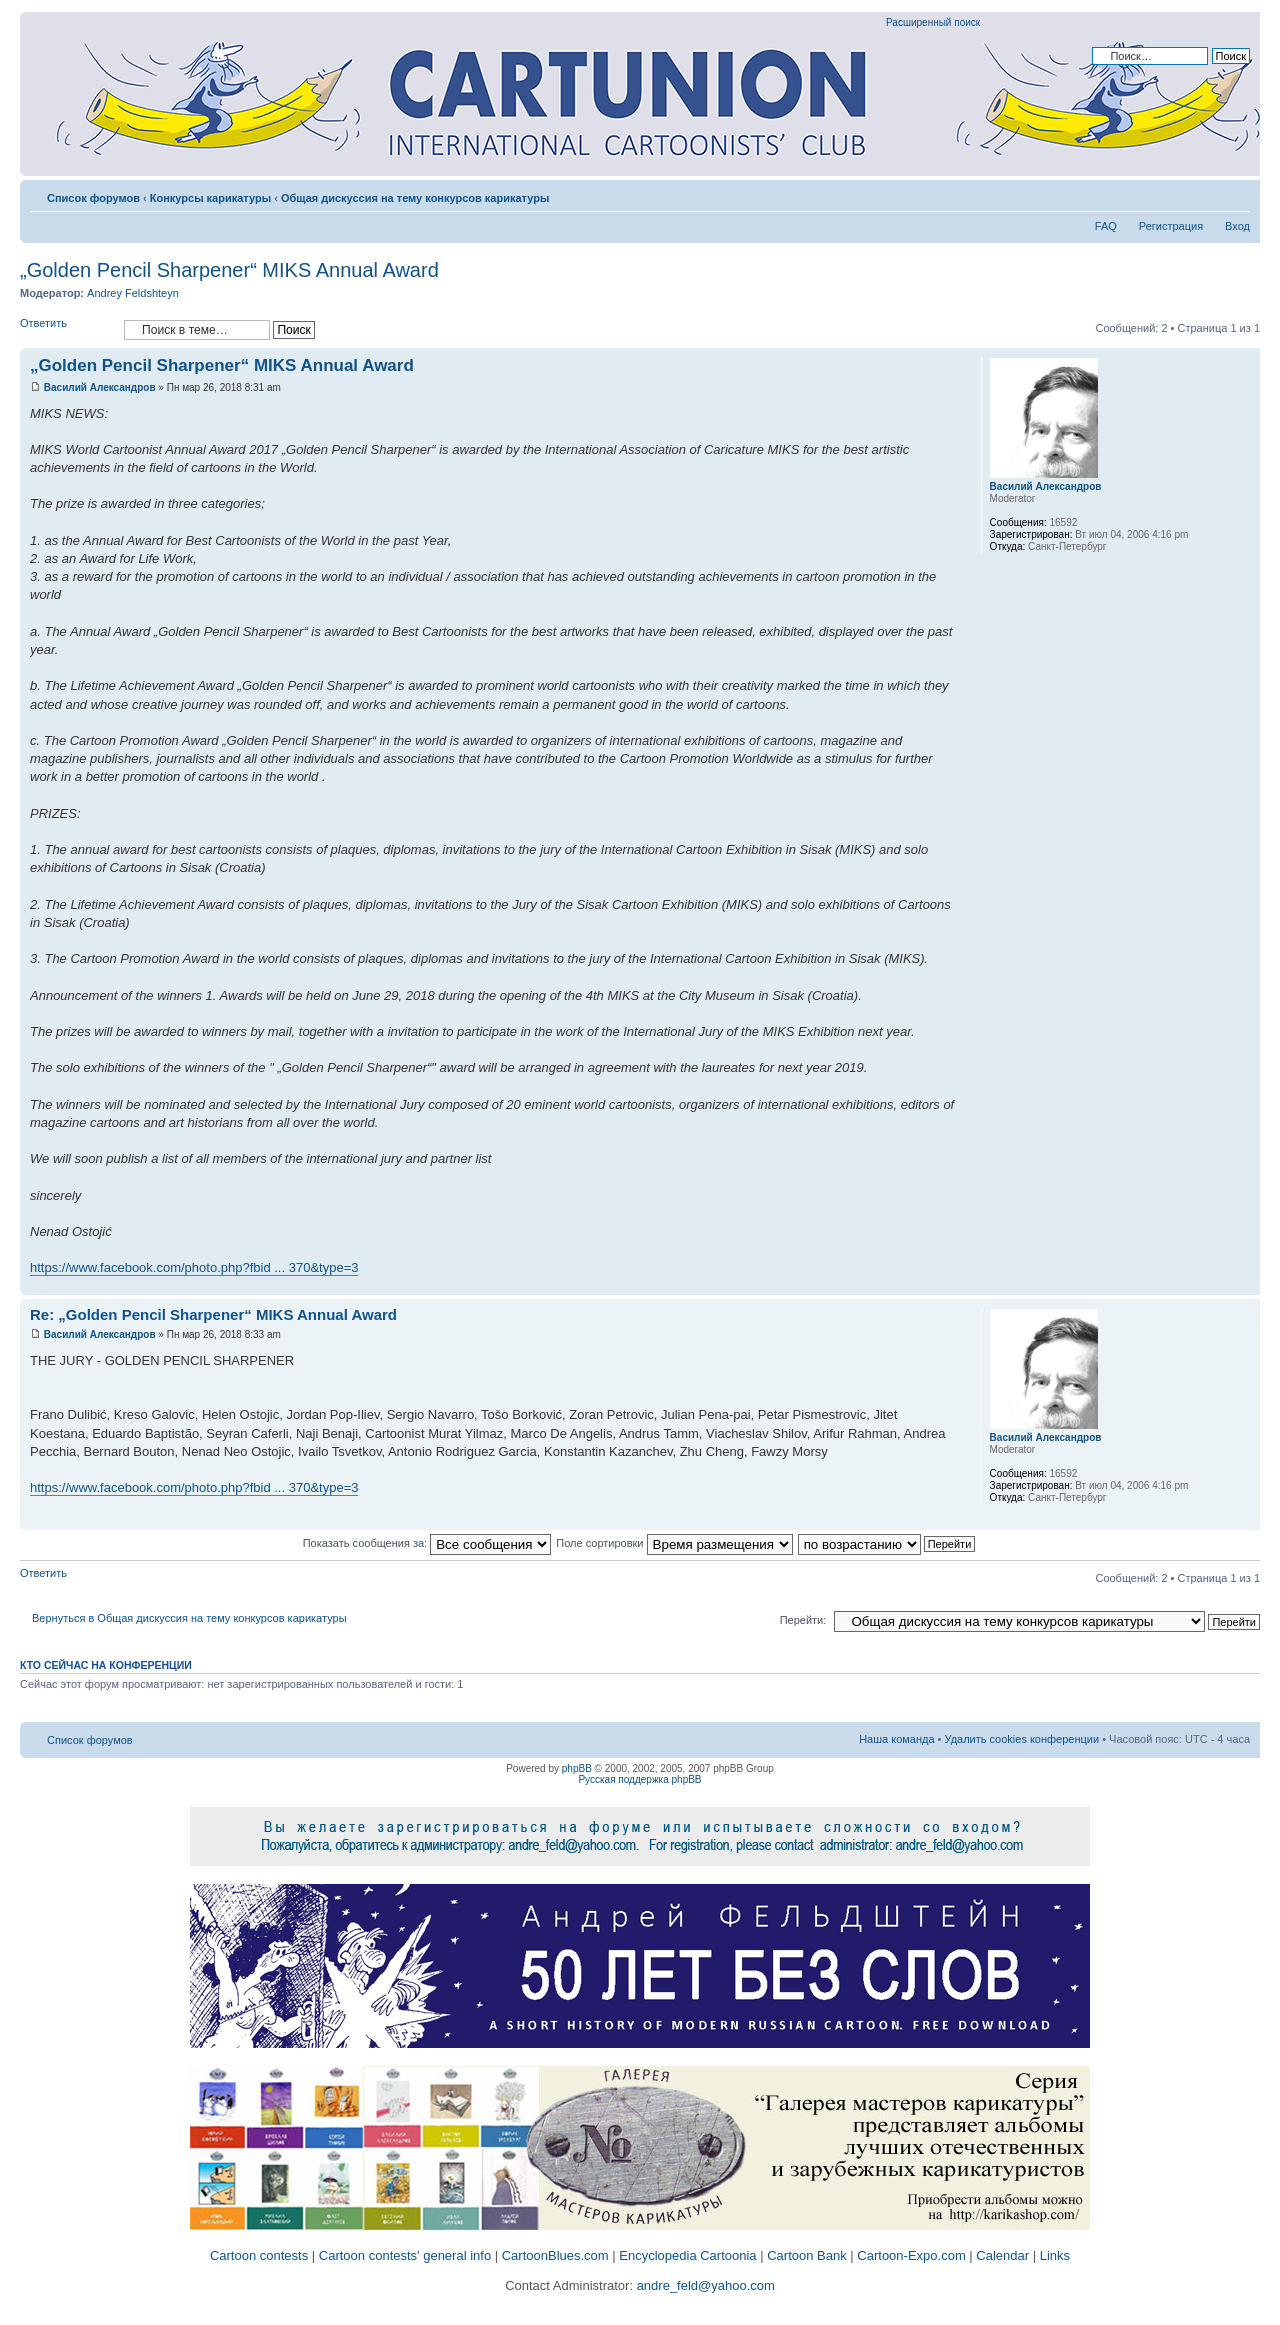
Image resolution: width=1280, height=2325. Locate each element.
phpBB (577, 1768)
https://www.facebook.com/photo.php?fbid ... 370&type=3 (194, 1267)
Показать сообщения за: (427, 1543)
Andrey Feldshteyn (133, 293)
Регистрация (1171, 226)
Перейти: (803, 1620)
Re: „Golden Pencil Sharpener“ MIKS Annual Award (213, 1314)
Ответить (67, 329)
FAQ (1106, 226)
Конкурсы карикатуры (210, 198)
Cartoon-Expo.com (911, 2255)
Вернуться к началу (1244, 1284)
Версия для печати (1205, 194)
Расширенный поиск (933, 22)
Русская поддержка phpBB (639, 1779)
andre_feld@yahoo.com (704, 2285)
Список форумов (93, 198)
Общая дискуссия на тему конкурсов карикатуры (415, 198)
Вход (1237, 226)
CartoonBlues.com (555, 2255)
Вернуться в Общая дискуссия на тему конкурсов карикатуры (189, 1618)
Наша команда (896, 1739)
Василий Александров (100, 387)
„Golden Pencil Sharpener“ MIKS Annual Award (229, 270)
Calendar (1002, 2255)
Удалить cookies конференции (1022, 1739)
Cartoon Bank (807, 2255)
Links (1055, 2255)
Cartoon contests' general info (405, 2255)
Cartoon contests (259, 2255)
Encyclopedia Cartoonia (687, 2255)
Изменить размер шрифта (1235, 194)
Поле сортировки (674, 1543)
